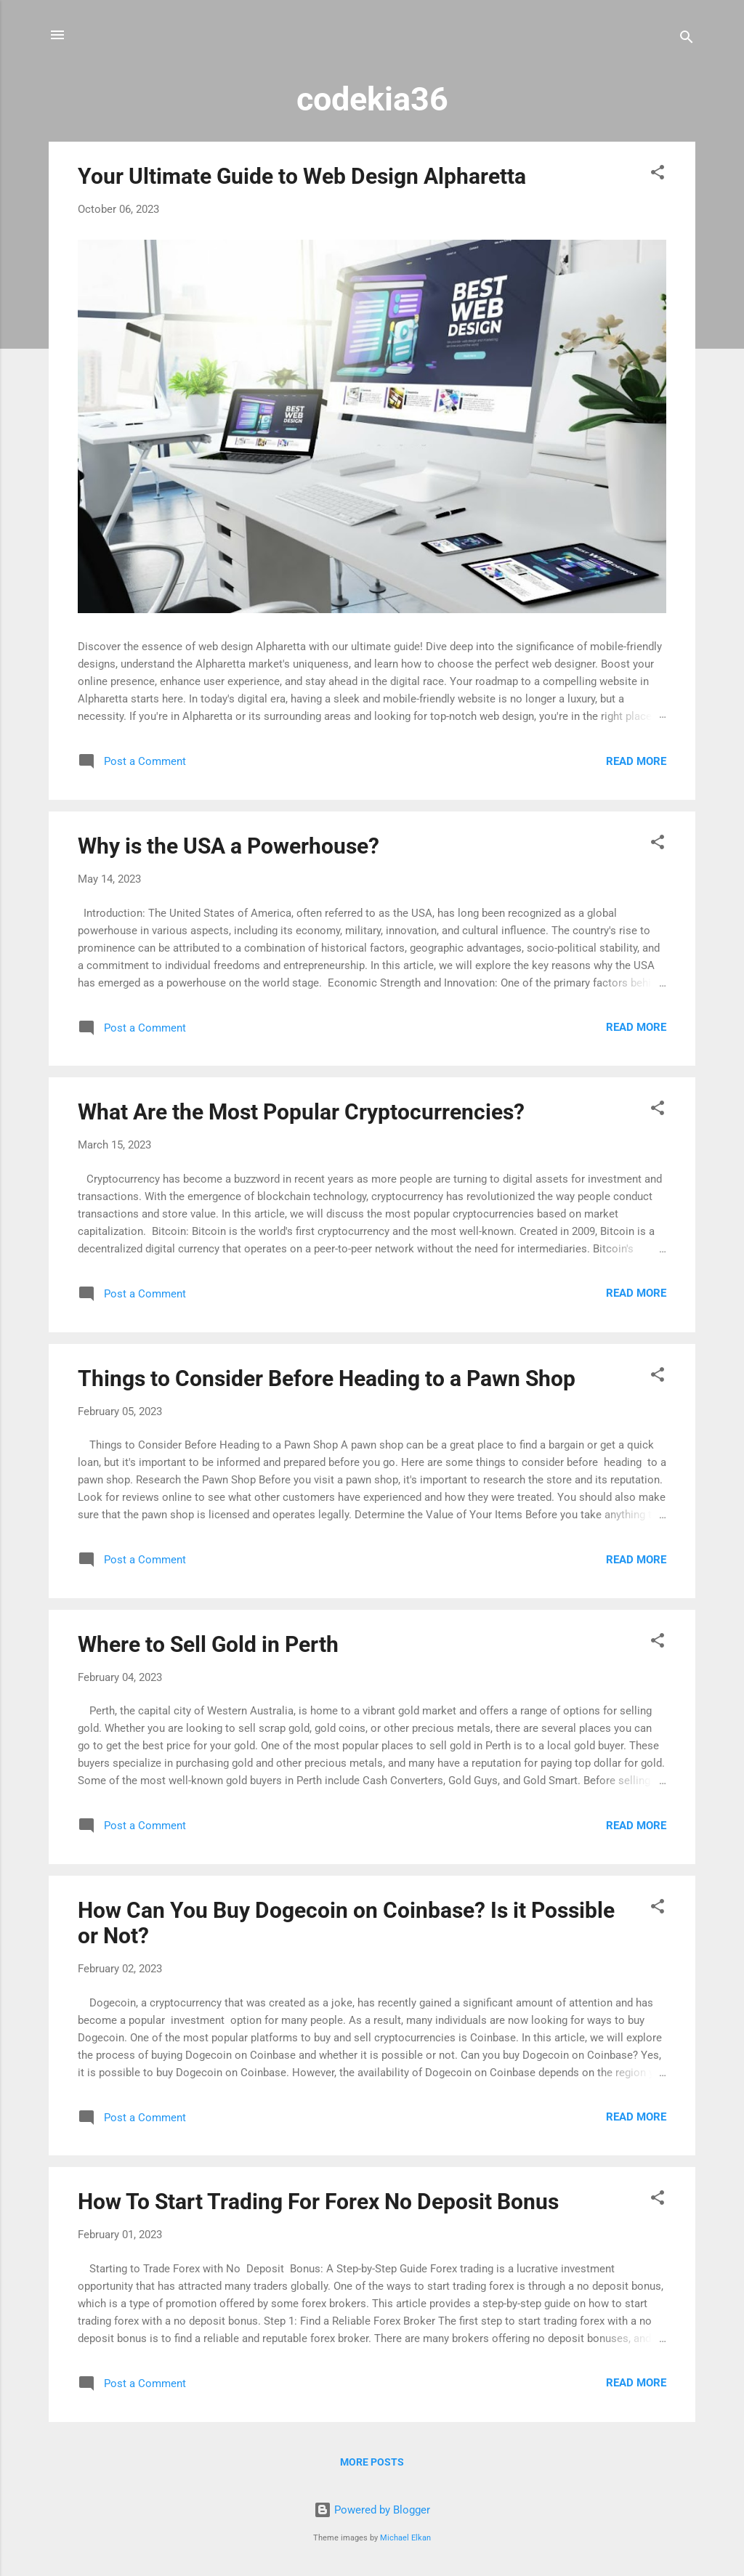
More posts (372, 2462)
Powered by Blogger (372, 2509)
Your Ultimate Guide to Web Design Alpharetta (302, 176)
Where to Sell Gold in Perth (208, 1644)
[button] (657, 174)
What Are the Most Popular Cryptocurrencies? (301, 1112)
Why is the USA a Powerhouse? (228, 846)
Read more (636, 761)
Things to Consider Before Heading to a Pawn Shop (326, 1378)
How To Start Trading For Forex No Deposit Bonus (318, 2201)
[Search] (686, 39)
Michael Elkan (405, 2538)
